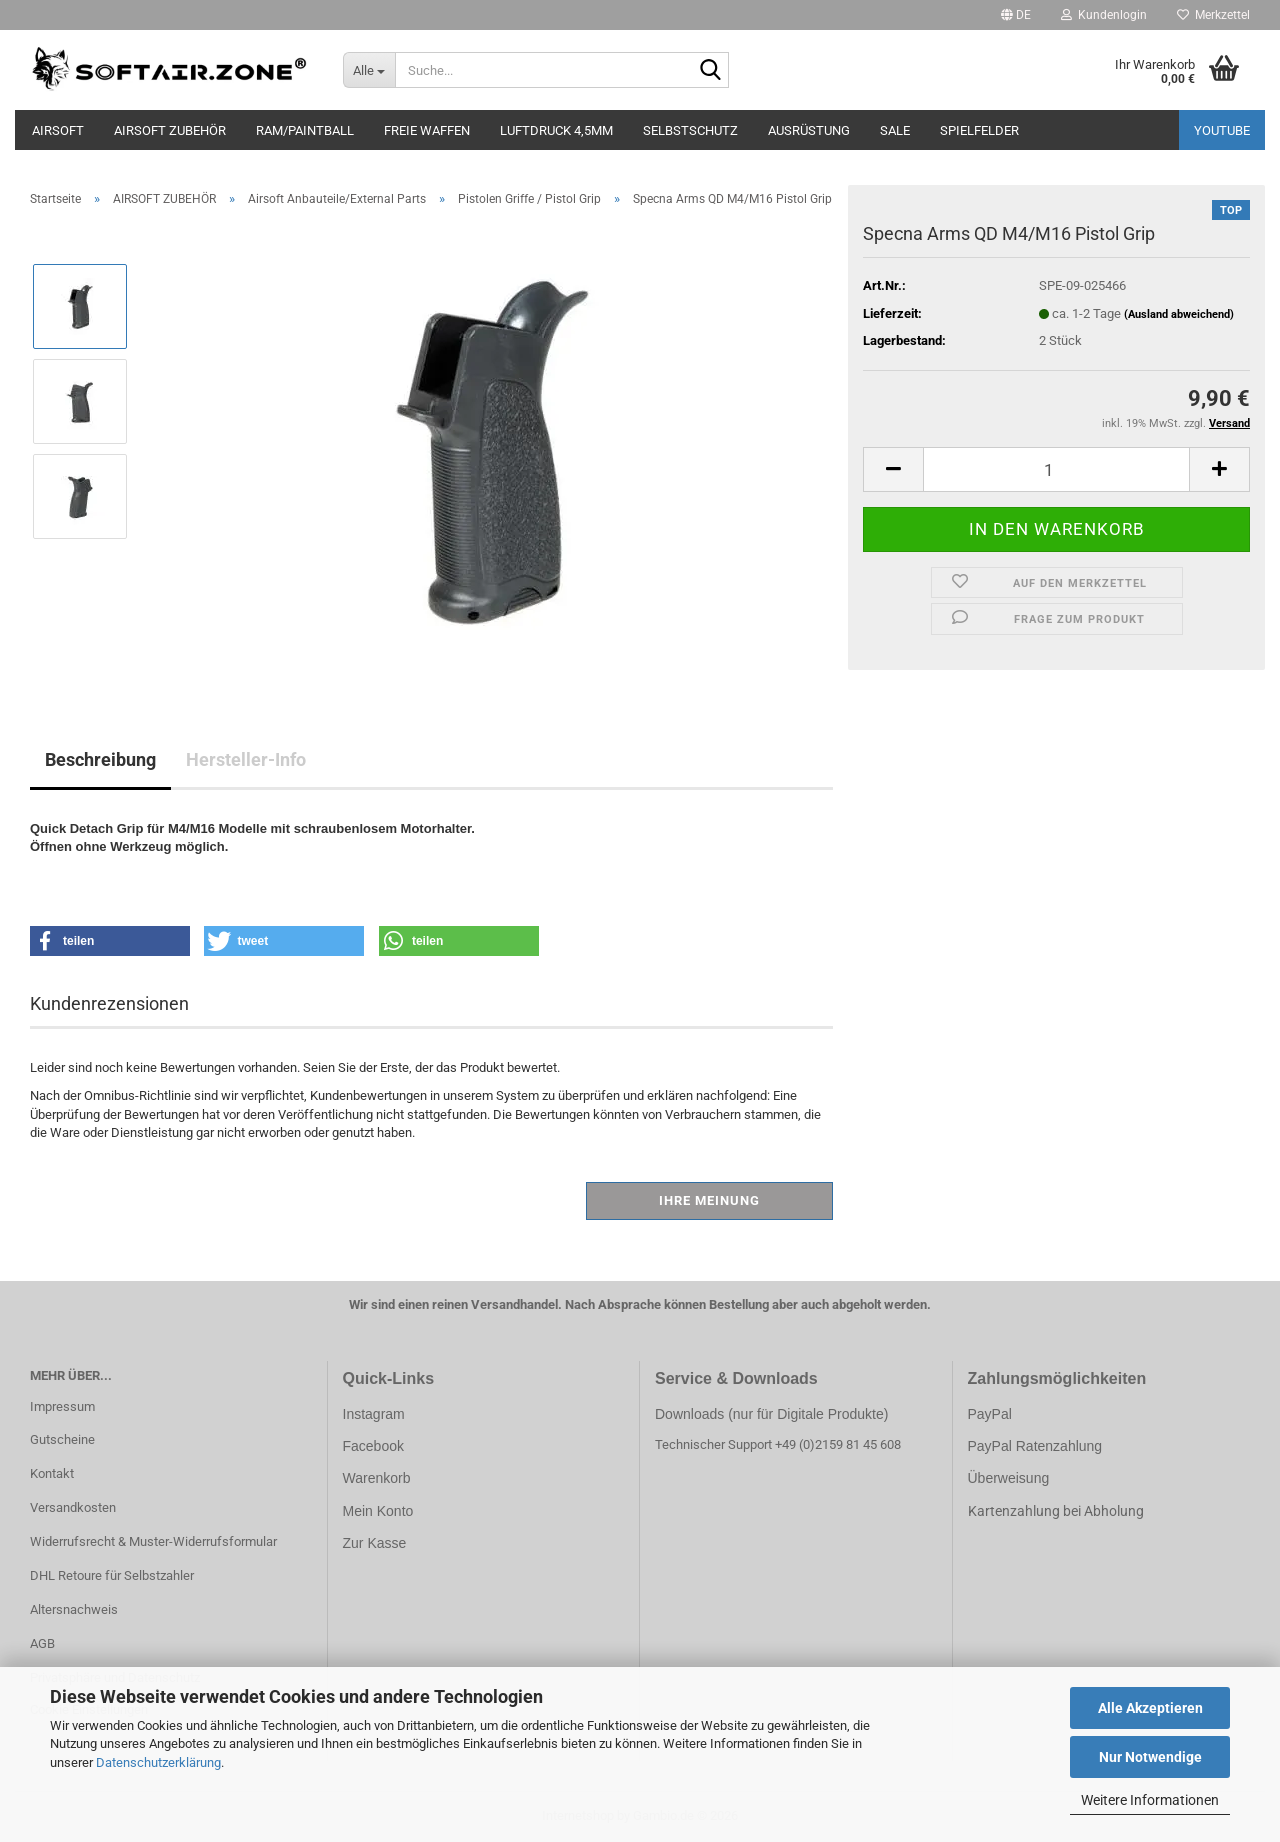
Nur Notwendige (1150, 1757)
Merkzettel (1213, 15)
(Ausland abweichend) (1179, 314)
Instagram (374, 1414)
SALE (895, 130)
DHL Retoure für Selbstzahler (112, 1575)
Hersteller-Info (246, 759)
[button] (1016, 15)
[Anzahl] (1056, 469)
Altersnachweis (74, 1609)
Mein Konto (378, 1511)
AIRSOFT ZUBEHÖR (170, 130)
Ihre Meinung (709, 1200)
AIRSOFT (58, 130)
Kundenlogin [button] (1104, 15)
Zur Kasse (375, 1543)
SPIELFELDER (979, 130)
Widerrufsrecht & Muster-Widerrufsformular (153, 1541)
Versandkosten (73, 1507)
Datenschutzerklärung (158, 1762)
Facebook (373, 1446)
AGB (42, 1643)
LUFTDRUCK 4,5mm (556, 130)
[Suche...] (369, 70)
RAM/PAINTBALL (305, 130)
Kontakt (52, 1473)
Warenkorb (377, 1478)
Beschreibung (100, 759)
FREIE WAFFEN (427, 130)
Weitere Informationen (1150, 1800)
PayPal (990, 1414)
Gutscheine (62, 1439)
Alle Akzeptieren (1150, 1708)
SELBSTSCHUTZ (690, 130)
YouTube (1222, 130)
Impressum (62, 1406)
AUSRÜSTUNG (809, 130)
